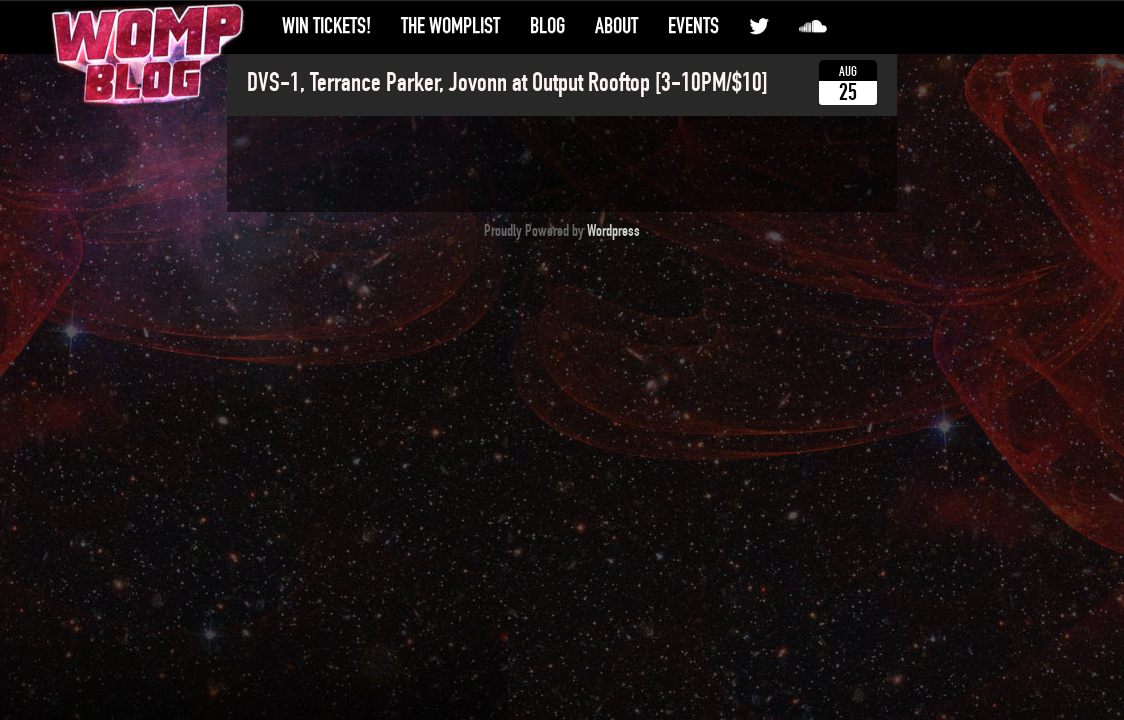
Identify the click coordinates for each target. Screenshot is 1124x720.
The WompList (450, 26)
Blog (547, 26)
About (616, 26)
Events (693, 26)
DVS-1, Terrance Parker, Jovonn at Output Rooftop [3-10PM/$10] (507, 83)
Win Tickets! (326, 26)
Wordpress (613, 231)
